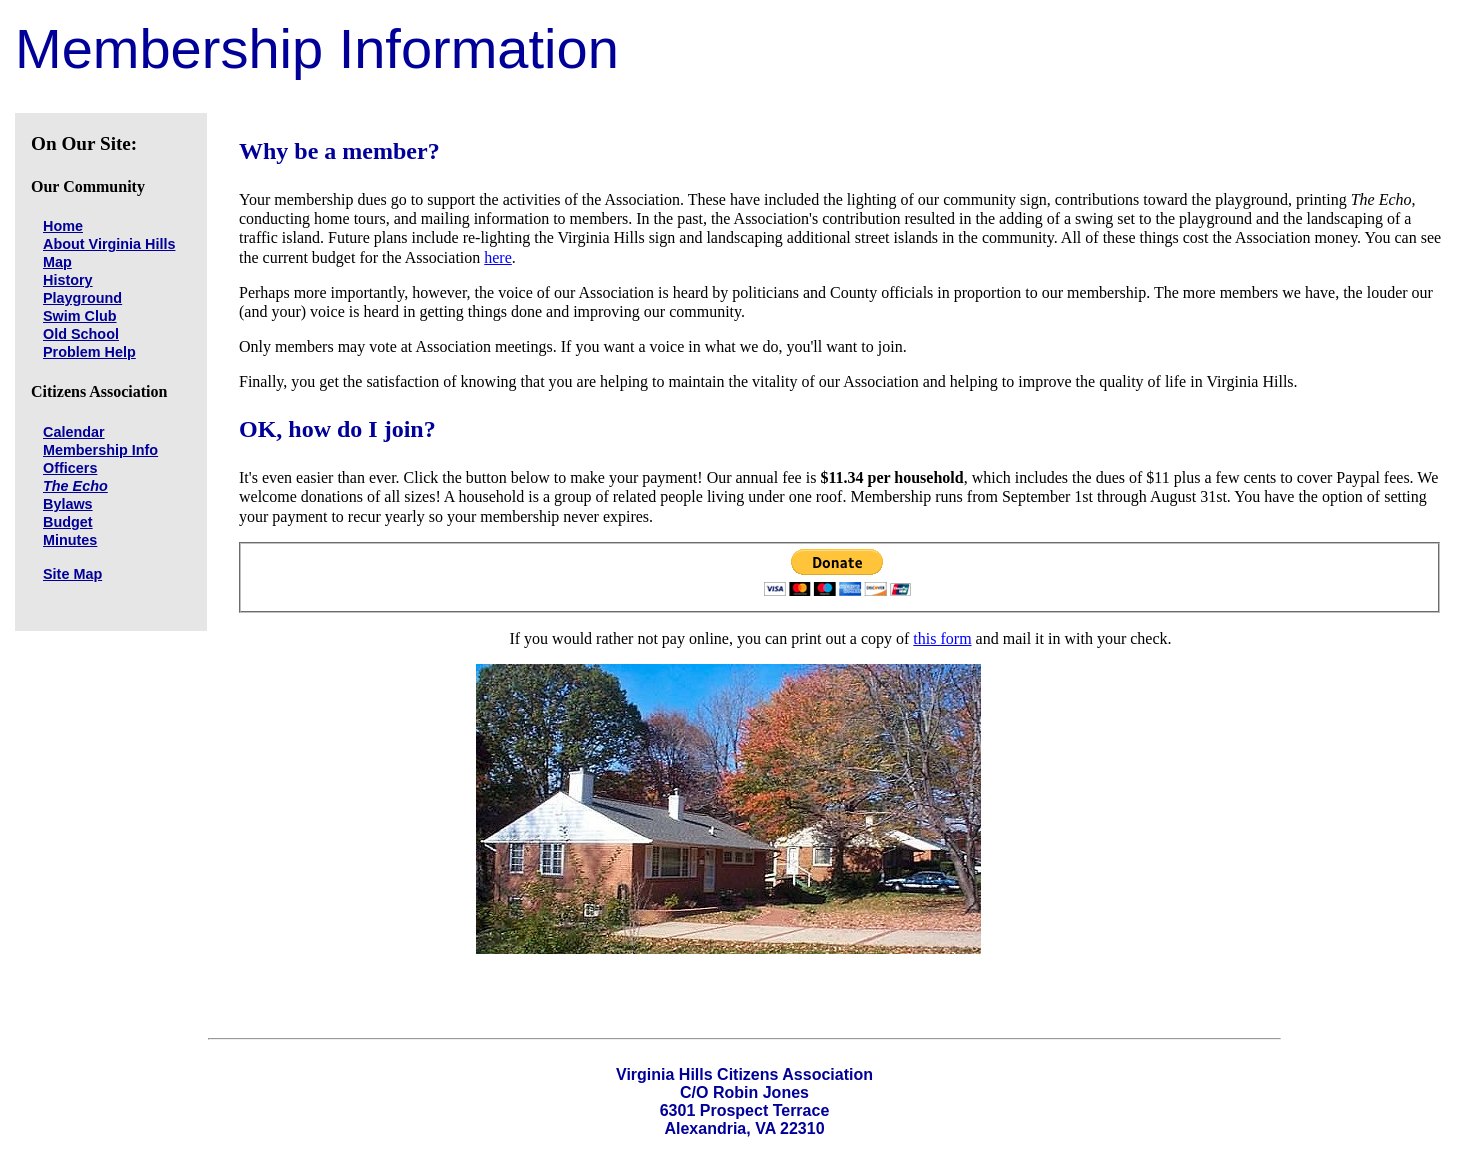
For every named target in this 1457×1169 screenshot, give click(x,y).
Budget (68, 522)
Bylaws (68, 504)
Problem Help (89, 352)
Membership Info (100, 450)
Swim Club (80, 316)
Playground (82, 298)
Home (63, 226)
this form (942, 638)
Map (57, 262)
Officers (70, 468)
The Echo (75, 486)
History (68, 280)
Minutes (70, 540)
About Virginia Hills (109, 244)
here (498, 257)
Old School (81, 334)
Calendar (74, 432)
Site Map (72, 574)
